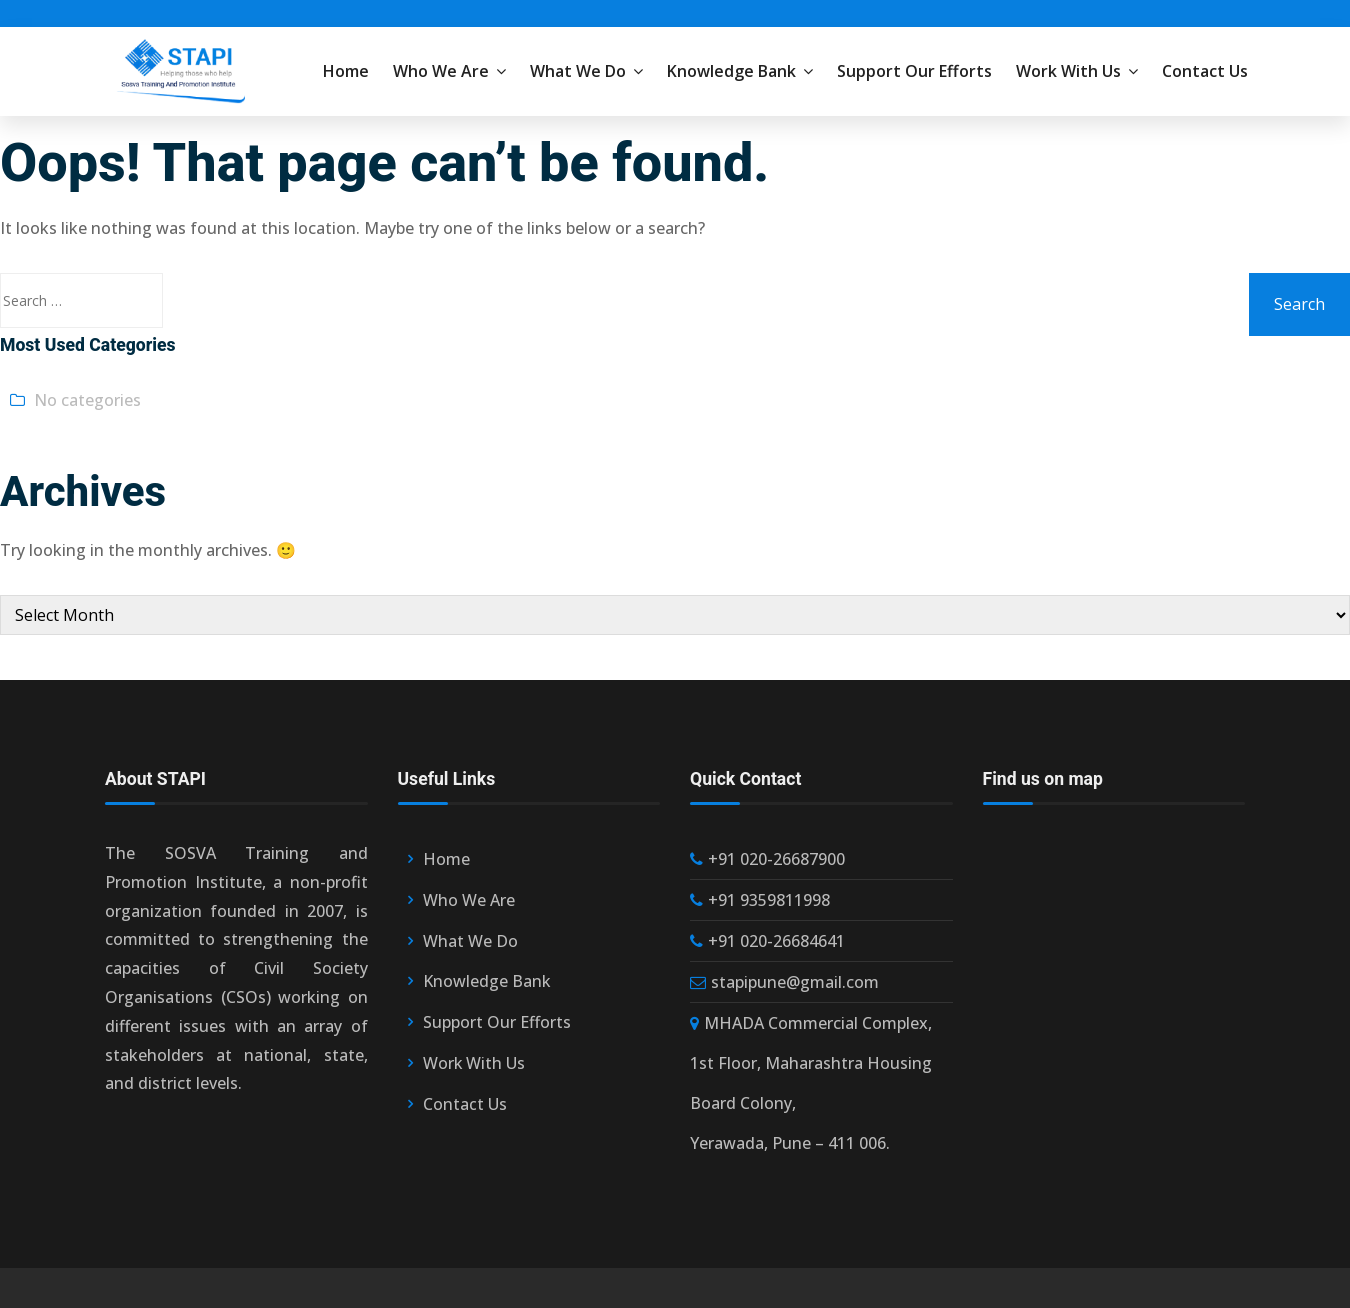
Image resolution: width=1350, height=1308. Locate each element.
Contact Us (1205, 71)
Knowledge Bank (740, 71)
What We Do (586, 71)
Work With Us (1077, 71)
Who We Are (449, 71)
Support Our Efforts (914, 71)
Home (346, 71)
